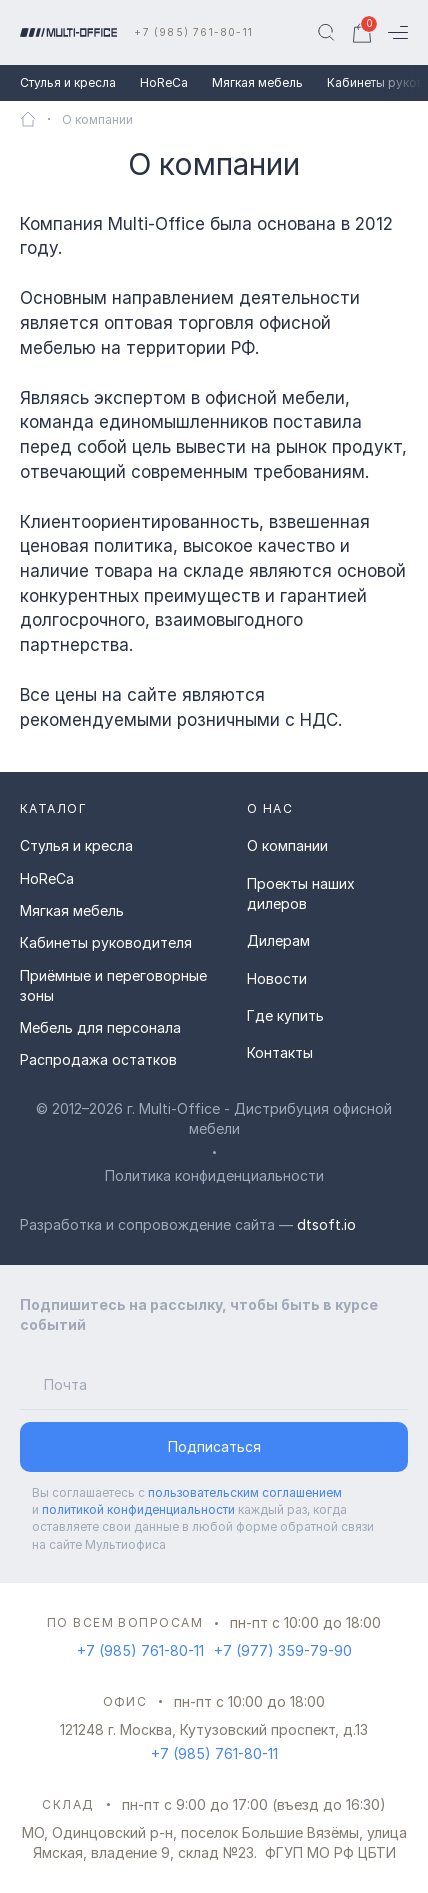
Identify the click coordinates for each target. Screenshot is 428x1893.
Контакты (280, 1052)
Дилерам (278, 940)
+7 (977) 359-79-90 (283, 1650)
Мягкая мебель (257, 82)
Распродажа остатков (98, 1059)
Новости (277, 978)
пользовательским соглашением (245, 1492)
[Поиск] (326, 33)
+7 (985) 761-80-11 (193, 32)
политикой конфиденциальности (138, 1509)
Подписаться (214, 1446)
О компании (287, 845)
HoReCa (164, 82)
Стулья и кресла (68, 82)
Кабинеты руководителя (106, 942)
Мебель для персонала (100, 1027)
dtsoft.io (326, 1224)
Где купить (285, 1015)
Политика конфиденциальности (214, 1175)
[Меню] (398, 32)
